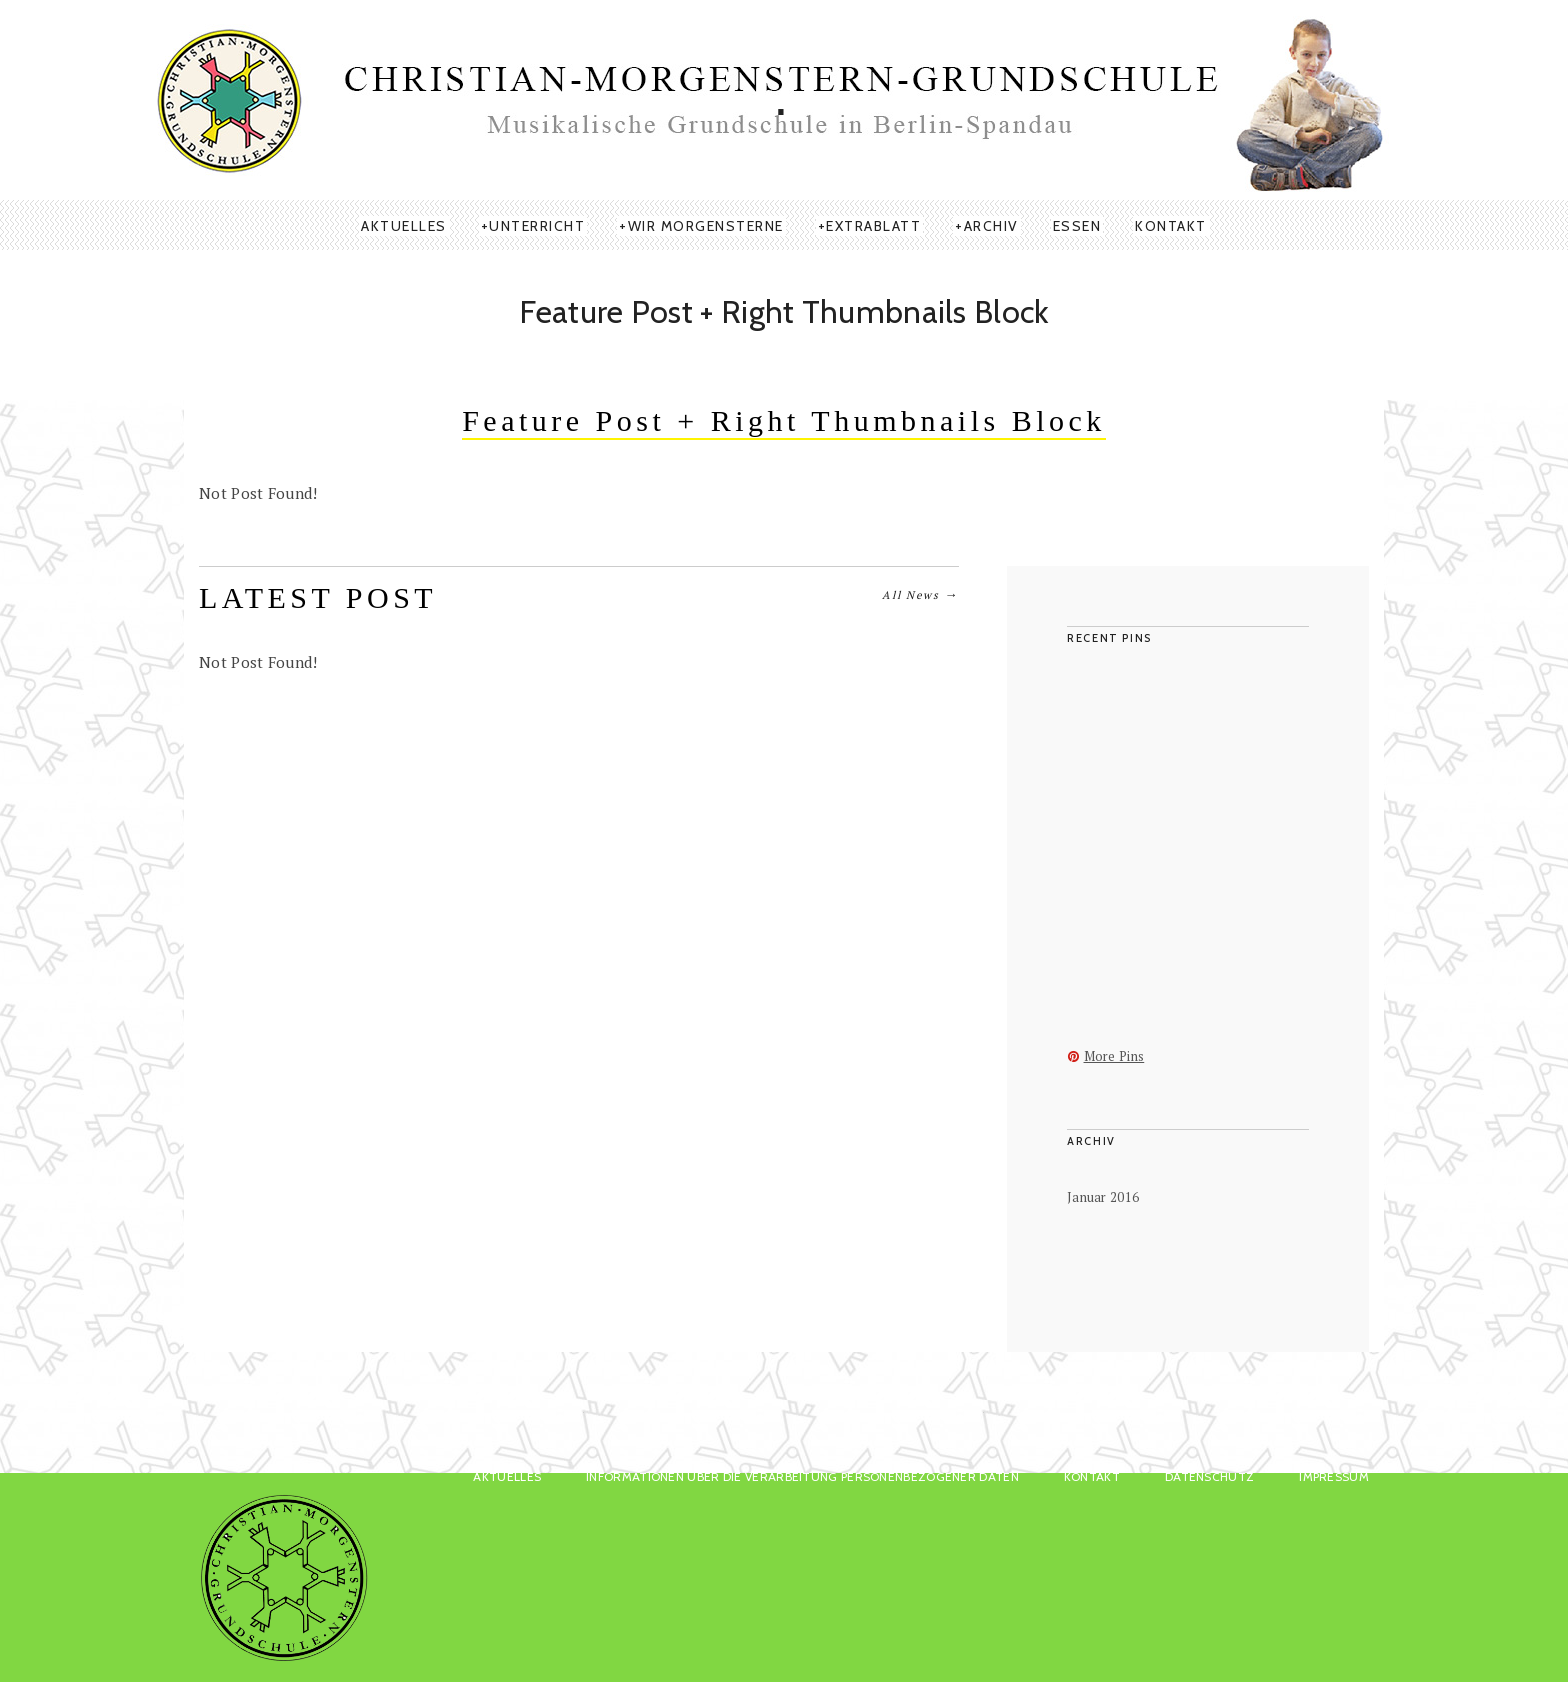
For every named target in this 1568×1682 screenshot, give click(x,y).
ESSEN (1077, 226)
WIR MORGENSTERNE (706, 226)
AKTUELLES (404, 226)
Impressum (1334, 1476)
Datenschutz (1209, 1476)
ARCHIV (991, 226)
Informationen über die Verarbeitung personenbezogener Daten (802, 1476)
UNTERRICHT (537, 226)
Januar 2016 (1103, 1197)
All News (920, 594)
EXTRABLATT (873, 226)
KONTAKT (1171, 226)
